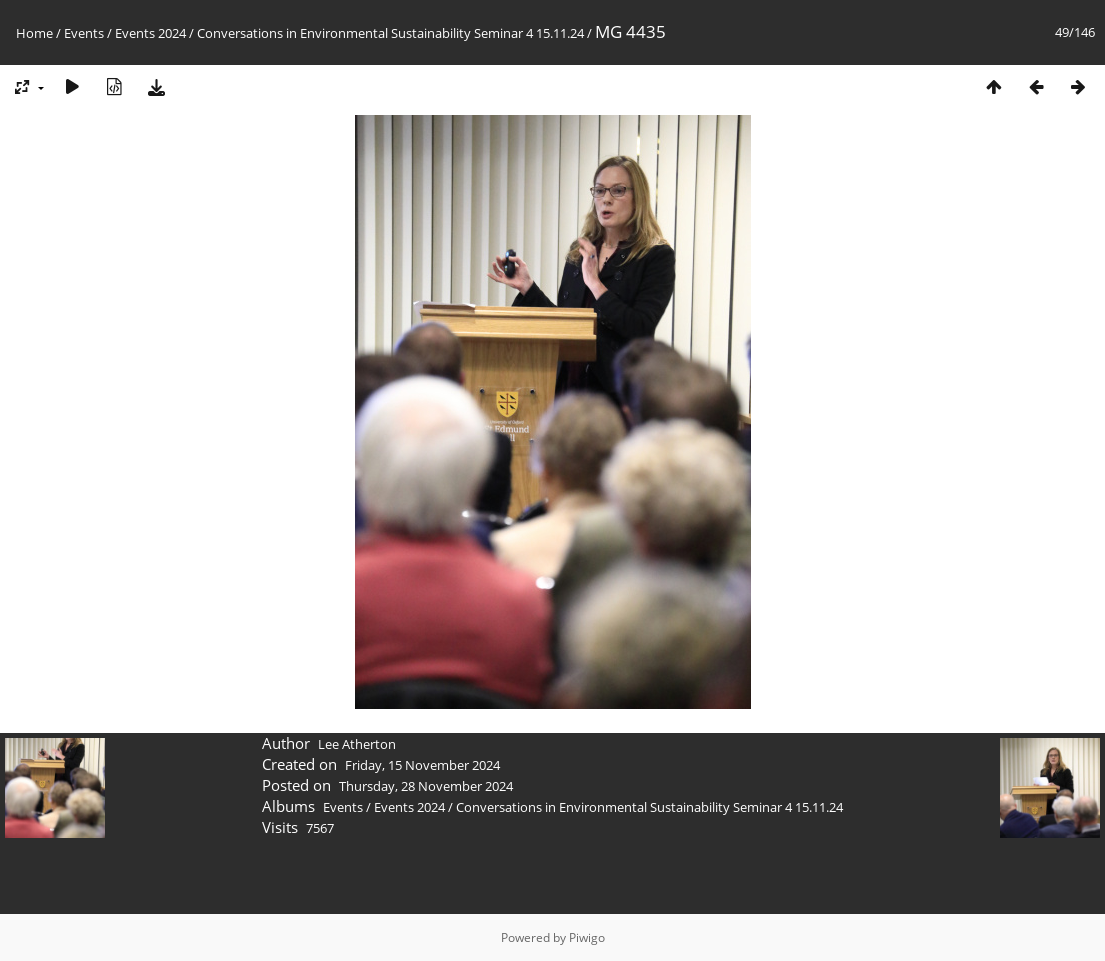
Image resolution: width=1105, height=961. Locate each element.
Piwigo (587, 937)
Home (34, 33)
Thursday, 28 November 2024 (426, 786)
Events (84, 33)
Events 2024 (150, 33)
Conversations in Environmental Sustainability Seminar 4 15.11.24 (390, 33)
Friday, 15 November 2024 (422, 765)
